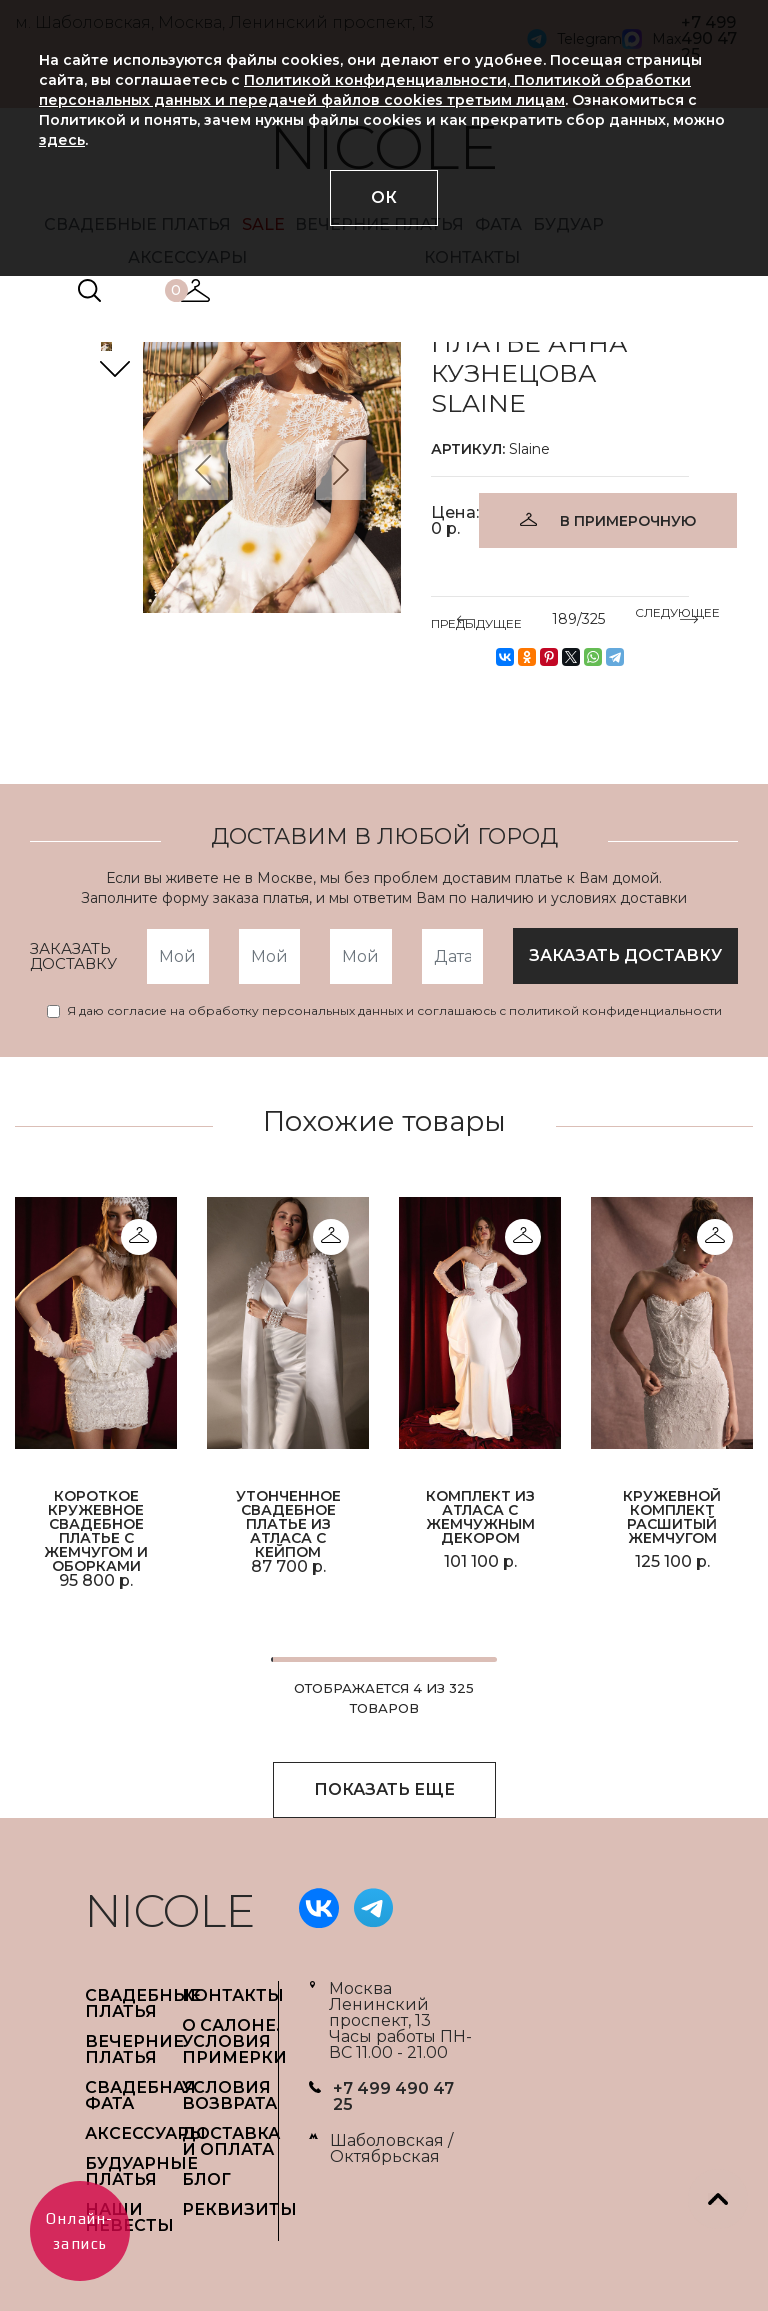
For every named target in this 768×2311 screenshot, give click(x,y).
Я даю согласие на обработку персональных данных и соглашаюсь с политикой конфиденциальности (394, 1011)
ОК (384, 197)
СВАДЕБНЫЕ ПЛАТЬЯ (143, 2003)
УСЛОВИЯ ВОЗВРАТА (229, 2095)
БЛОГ (206, 2179)
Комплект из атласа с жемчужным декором (480, 1517)
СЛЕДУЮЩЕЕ (677, 616)
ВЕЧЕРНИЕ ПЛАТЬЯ (134, 2049)
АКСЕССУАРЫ (145, 2133)
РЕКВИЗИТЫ (239, 2209)
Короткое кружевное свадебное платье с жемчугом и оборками (96, 1530)
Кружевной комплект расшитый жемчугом (672, 1517)
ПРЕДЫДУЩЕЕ (476, 620)
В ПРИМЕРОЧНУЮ (628, 521)
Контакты (233, 1995)
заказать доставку (625, 955)
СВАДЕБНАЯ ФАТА (140, 2095)
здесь (62, 140)
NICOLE (170, 1910)
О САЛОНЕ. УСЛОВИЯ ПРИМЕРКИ (234, 2041)
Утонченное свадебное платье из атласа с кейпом (288, 1523)
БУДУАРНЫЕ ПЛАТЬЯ (141, 2171)
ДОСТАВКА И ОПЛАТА (231, 2141)
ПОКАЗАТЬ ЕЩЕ (384, 1789)
